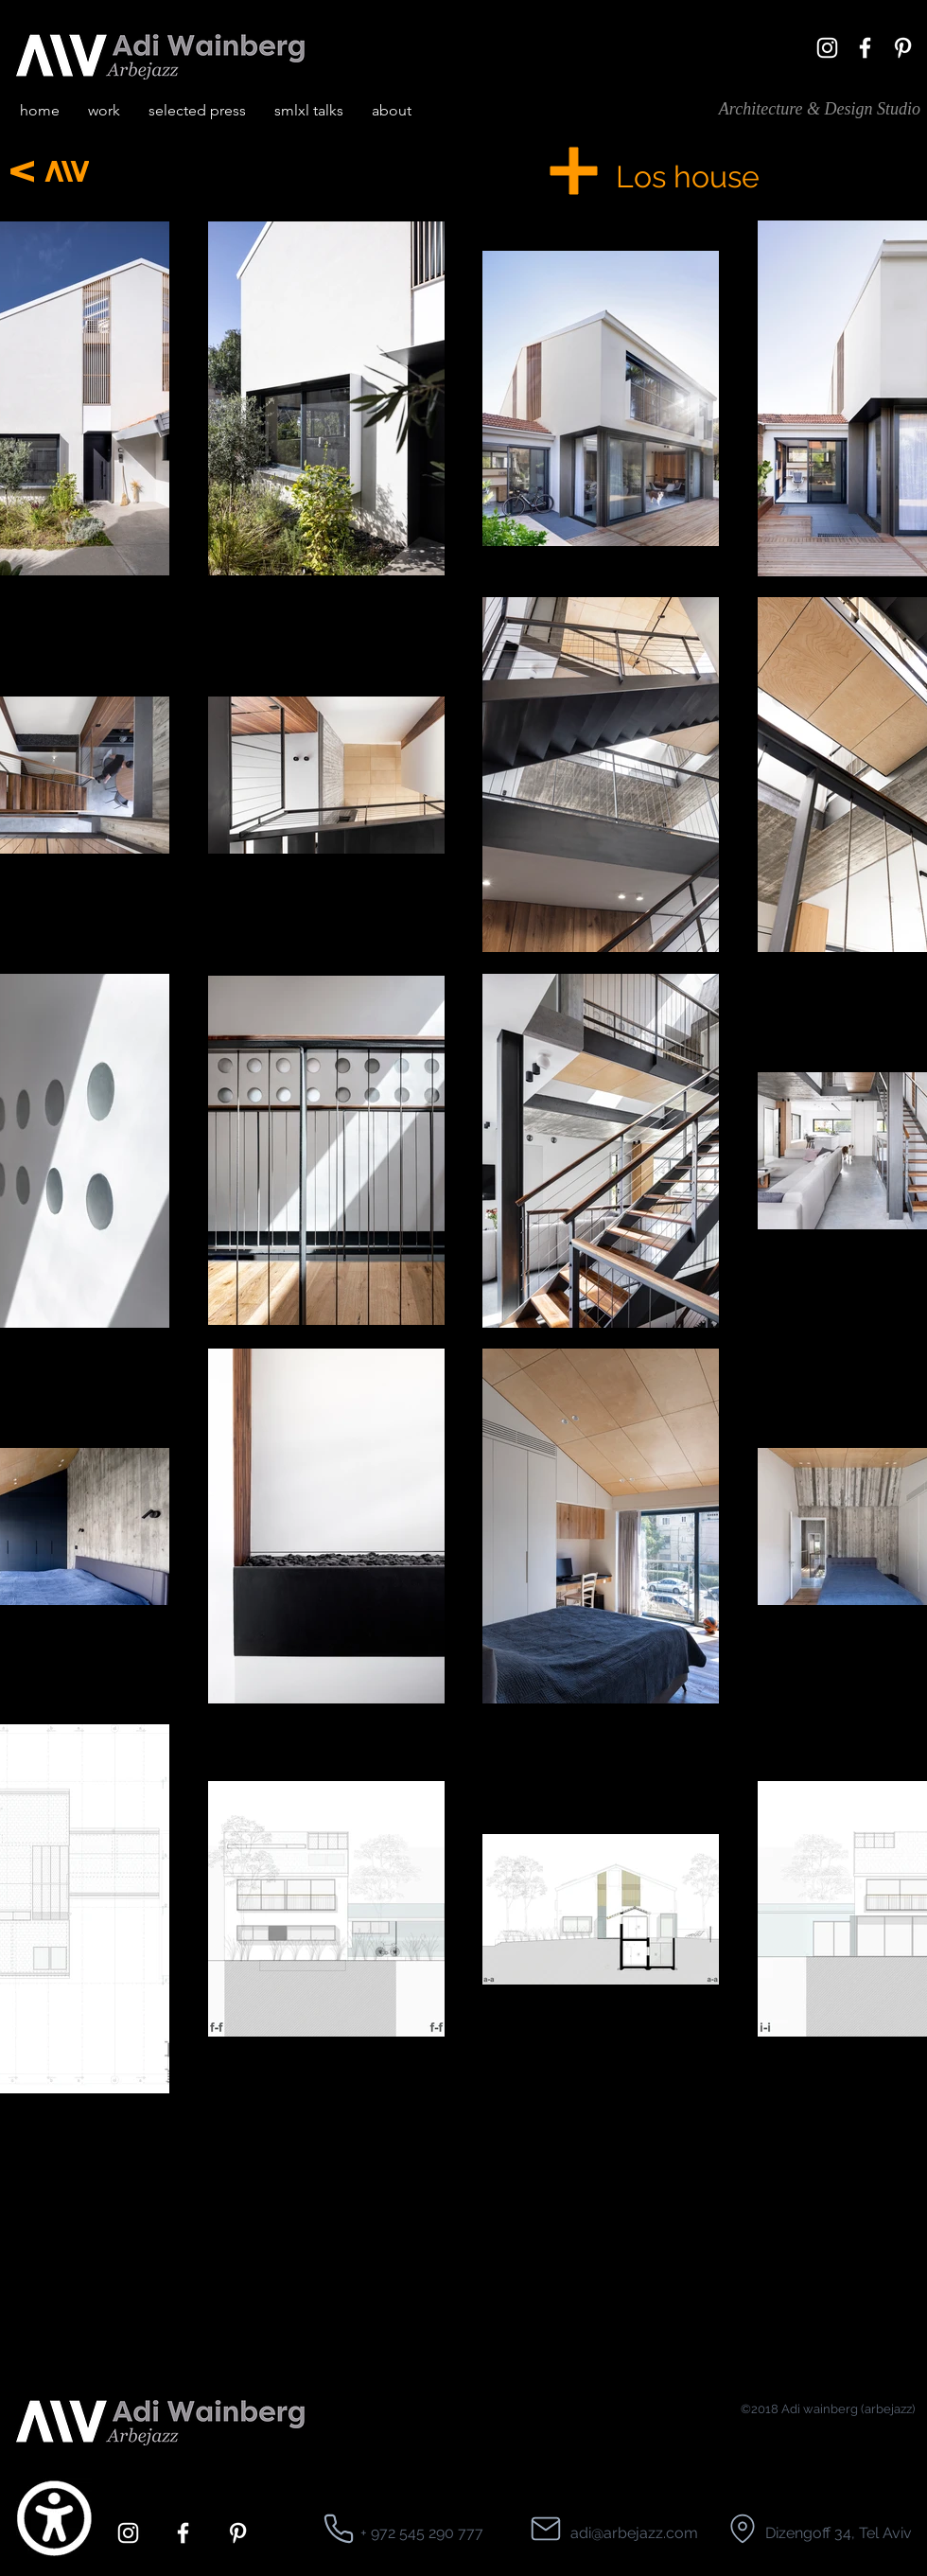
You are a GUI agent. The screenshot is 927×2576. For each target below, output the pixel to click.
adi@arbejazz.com (634, 2533)
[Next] (22, 171)
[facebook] (865, 48)
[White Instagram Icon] (827, 48)
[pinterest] (903, 48)
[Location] (339, 2529)
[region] (720, 435)
